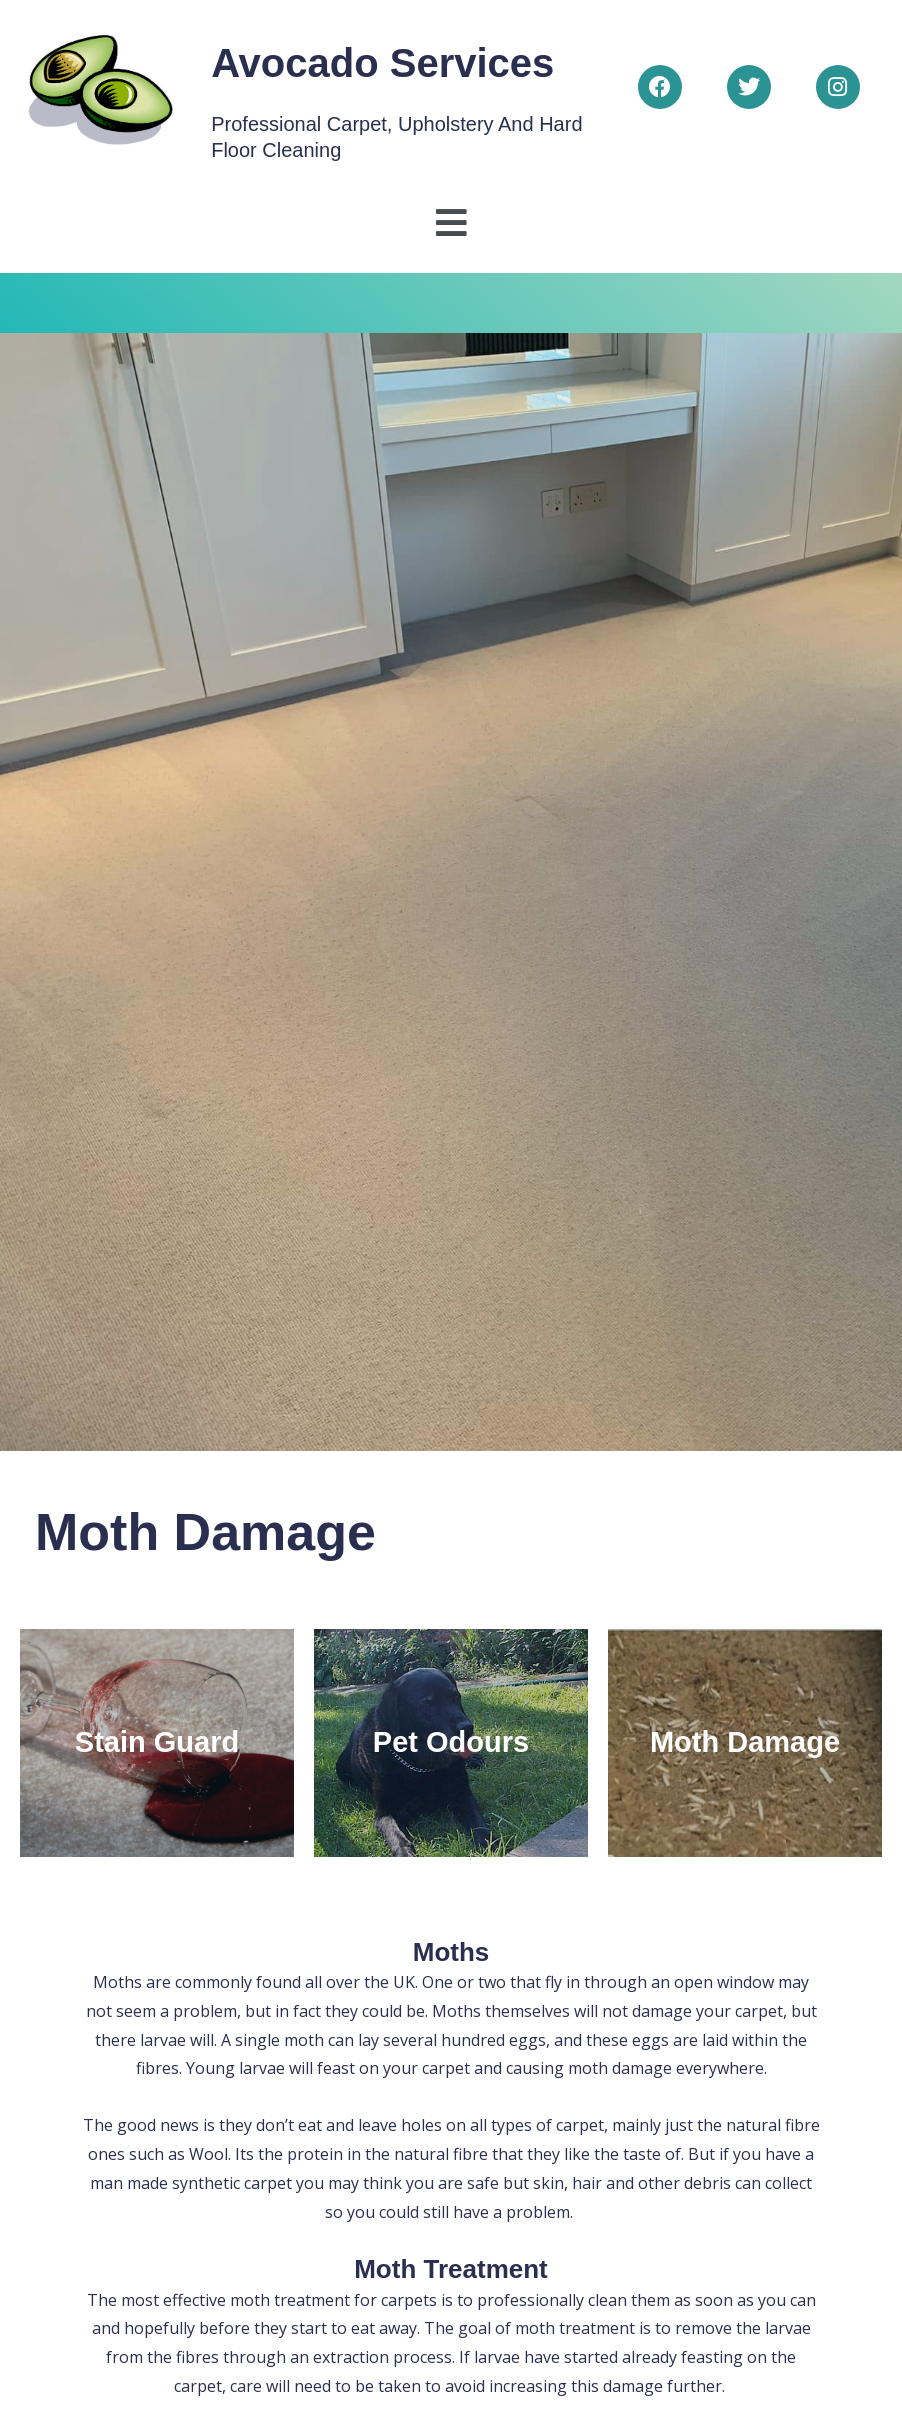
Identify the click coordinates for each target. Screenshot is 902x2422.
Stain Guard (157, 1742)
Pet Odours (451, 1742)
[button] (451, 223)
